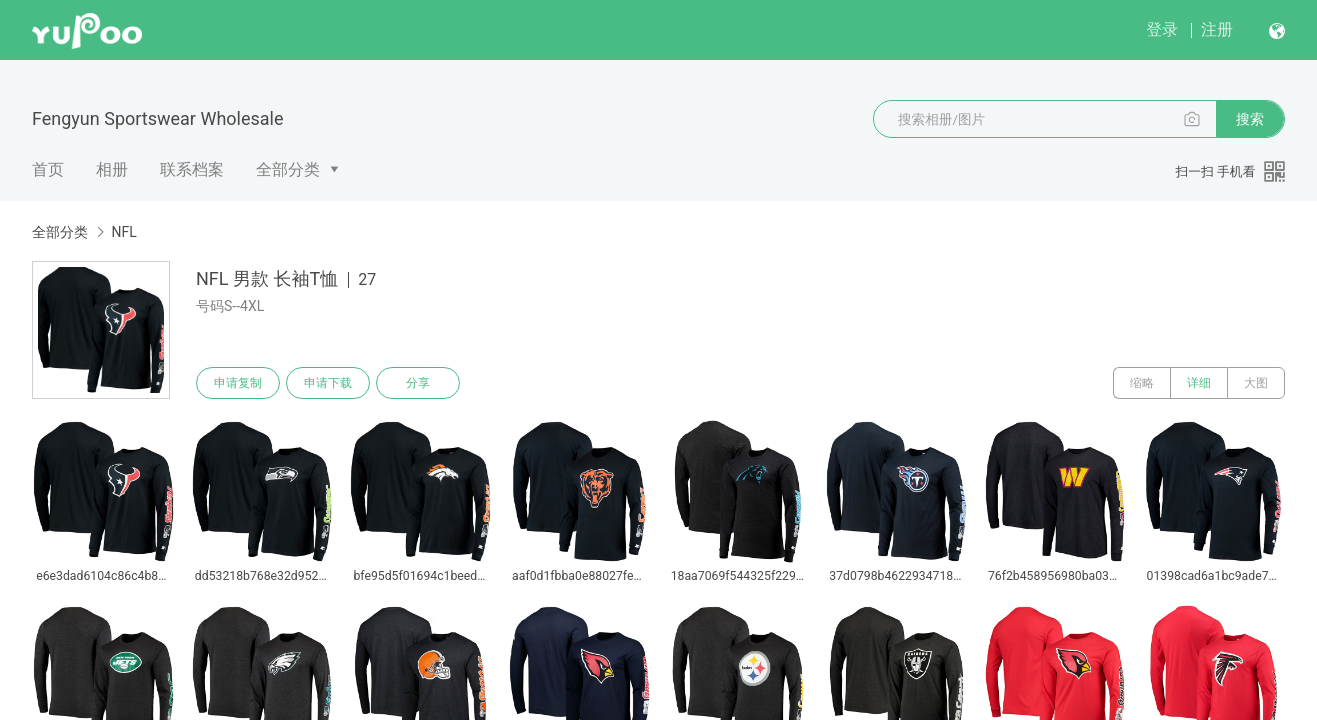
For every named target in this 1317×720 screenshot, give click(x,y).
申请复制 (238, 383)
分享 (418, 383)
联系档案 (192, 169)
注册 (1217, 29)
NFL (123, 232)
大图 (1256, 383)
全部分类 (288, 169)
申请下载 (328, 383)
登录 (1162, 29)
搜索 (1250, 119)
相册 (112, 169)
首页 (48, 169)
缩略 (1142, 383)
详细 (1199, 383)
